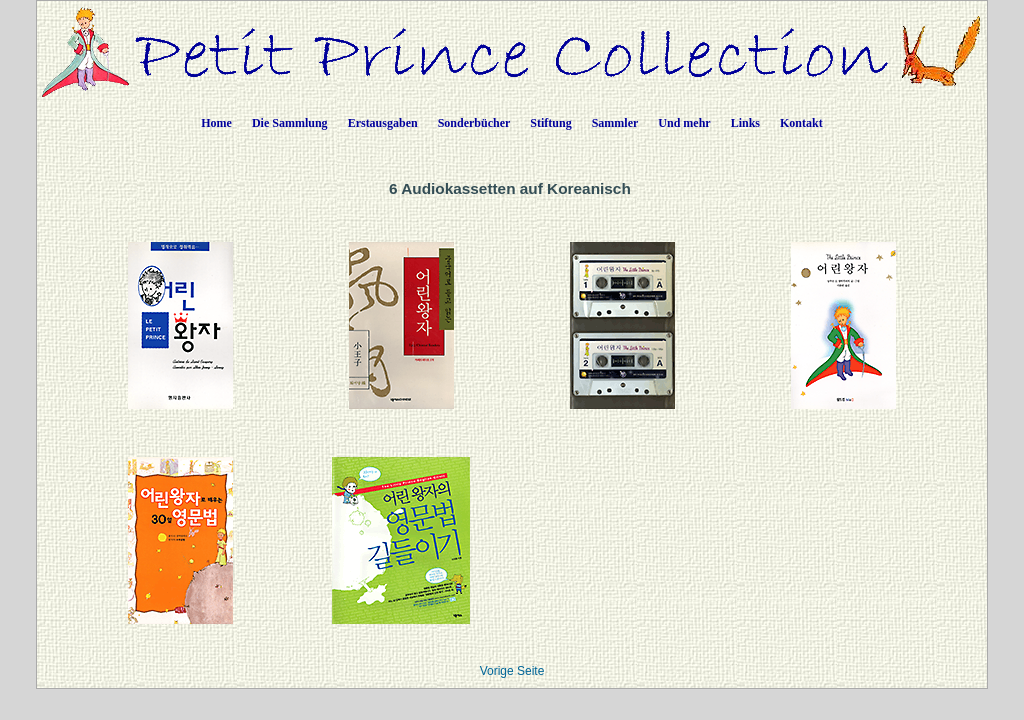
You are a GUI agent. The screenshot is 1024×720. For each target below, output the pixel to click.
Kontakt (801, 123)
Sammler (615, 123)
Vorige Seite (512, 671)
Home (216, 123)
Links (745, 123)
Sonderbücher (474, 123)
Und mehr (684, 123)
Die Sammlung (290, 123)
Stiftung (550, 123)
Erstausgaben (383, 123)
